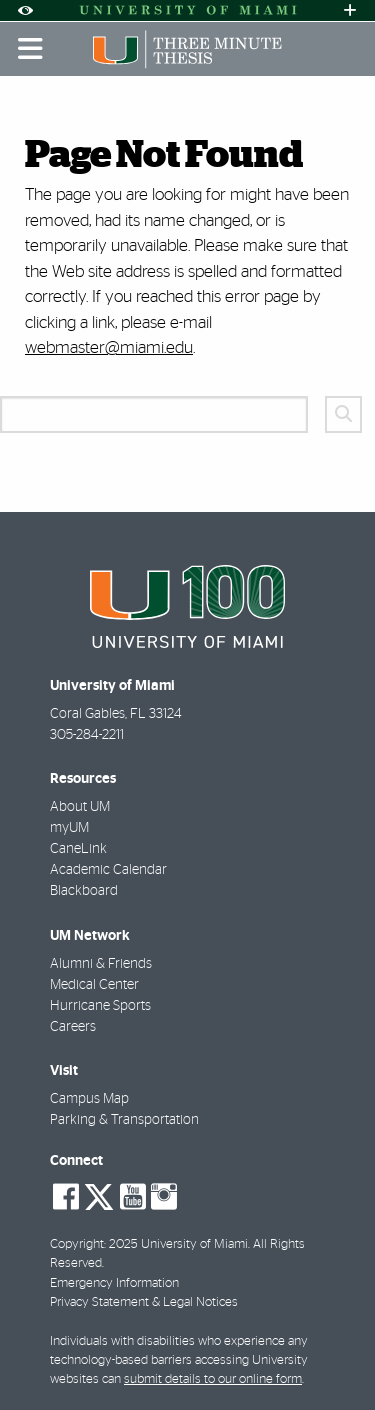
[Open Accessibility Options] (25, 10)
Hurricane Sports (100, 1006)
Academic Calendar (108, 870)
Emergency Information (114, 1283)
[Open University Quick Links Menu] (350, 10)
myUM (69, 828)
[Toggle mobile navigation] (31, 49)
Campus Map (89, 1099)
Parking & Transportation (124, 1120)
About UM (80, 807)
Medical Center (94, 985)
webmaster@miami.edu (109, 347)
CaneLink (78, 849)
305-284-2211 (87, 735)
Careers (73, 1027)
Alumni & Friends (101, 964)
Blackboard (84, 891)
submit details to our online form (213, 1379)
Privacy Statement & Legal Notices (144, 1302)
